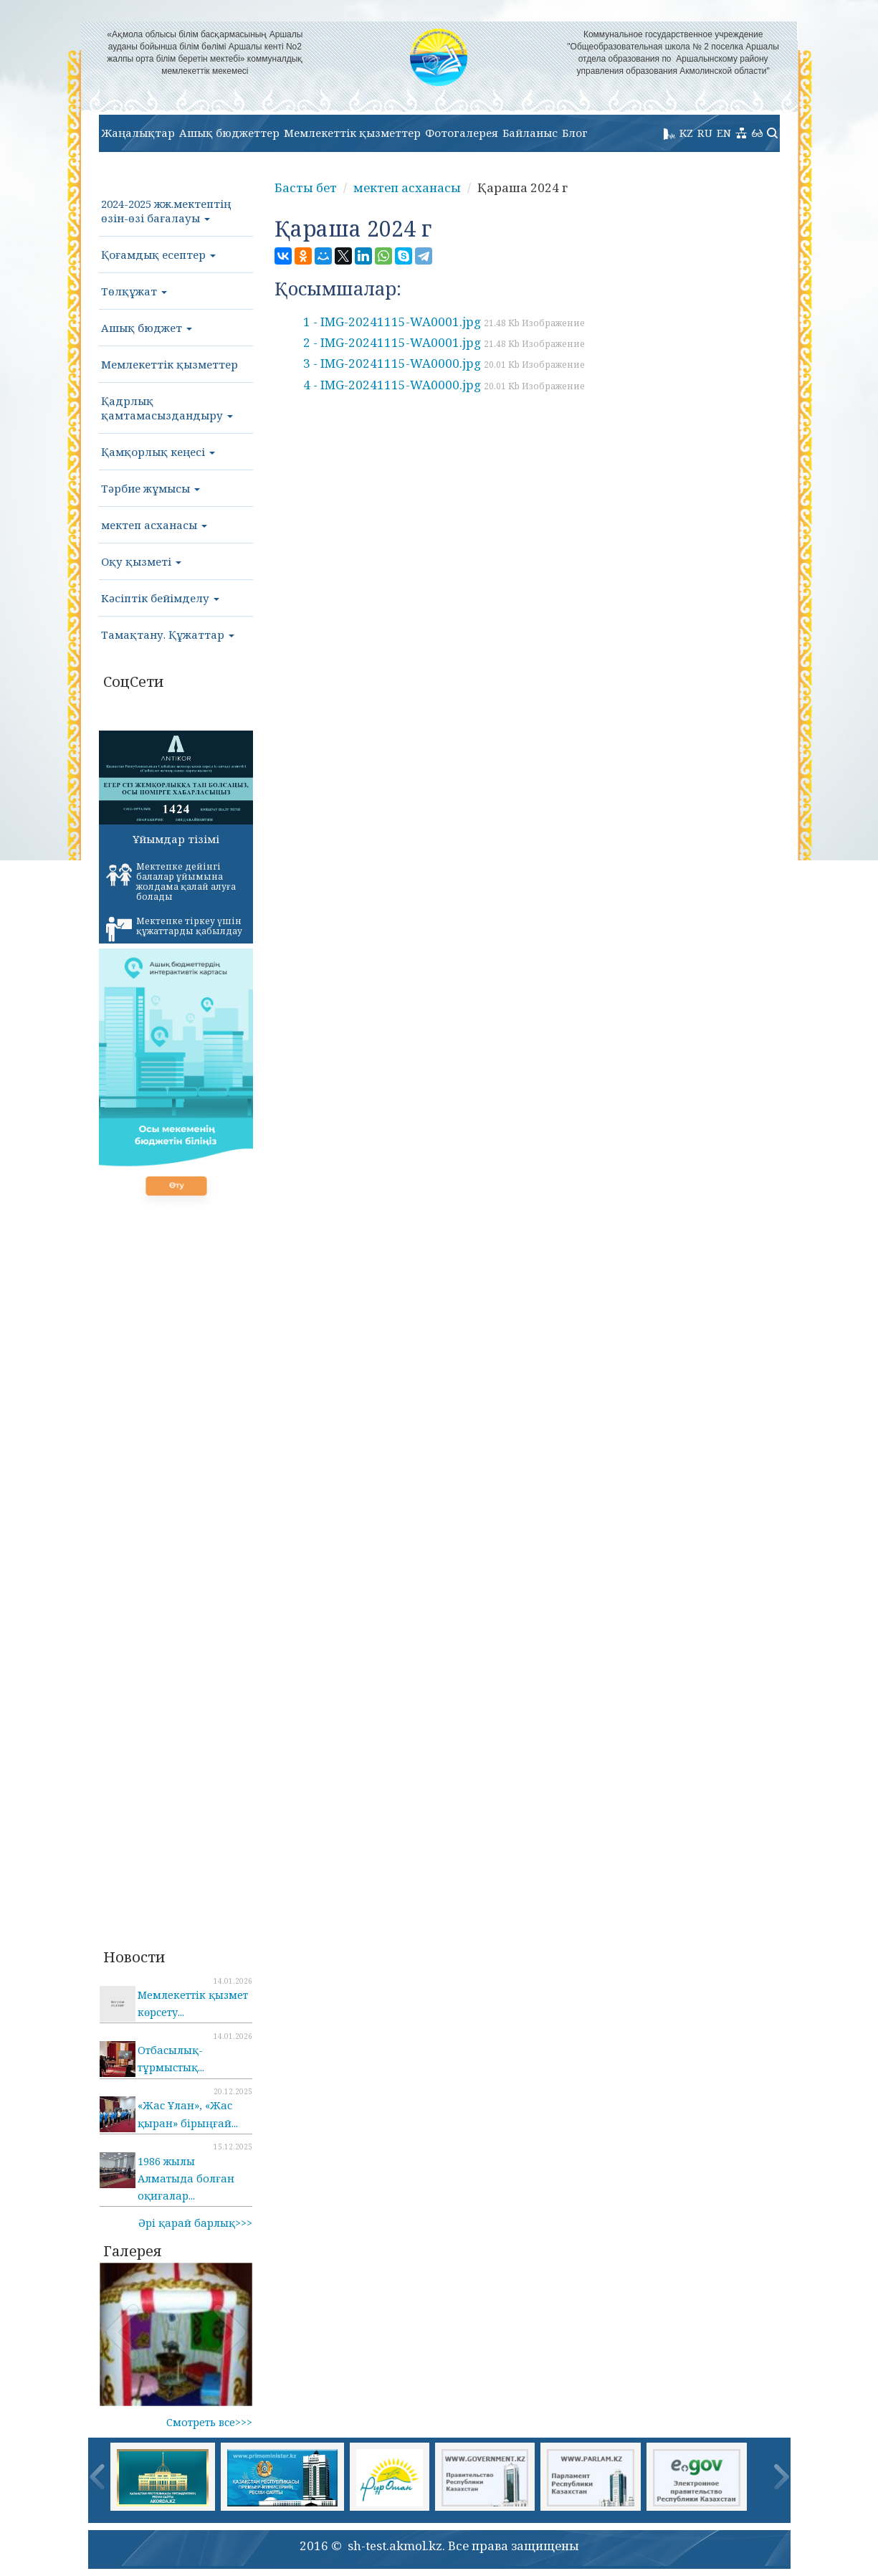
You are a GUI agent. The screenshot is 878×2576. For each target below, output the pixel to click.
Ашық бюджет (146, 327)
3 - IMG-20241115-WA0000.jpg (444, 363)
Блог (575, 132)
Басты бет (306, 187)
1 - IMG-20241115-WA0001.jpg (444, 321)
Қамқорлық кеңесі (158, 452)
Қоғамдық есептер (158, 254)
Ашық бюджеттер (229, 132)
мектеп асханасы (154, 525)
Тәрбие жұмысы (150, 488)
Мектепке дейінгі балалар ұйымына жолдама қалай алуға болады (171, 881)
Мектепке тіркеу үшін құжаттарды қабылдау (174, 928)
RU (704, 132)
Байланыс (530, 132)
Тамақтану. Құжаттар (167, 634)
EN (724, 132)
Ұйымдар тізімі (176, 839)
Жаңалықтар (138, 132)
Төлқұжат (134, 291)
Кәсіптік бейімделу (160, 598)
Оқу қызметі (141, 561)
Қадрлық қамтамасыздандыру (167, 408)
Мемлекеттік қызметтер (352, 132)
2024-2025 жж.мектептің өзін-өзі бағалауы (166, 210)
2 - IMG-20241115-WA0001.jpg (444, 342)
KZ (686, 132)
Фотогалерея (461, 132)
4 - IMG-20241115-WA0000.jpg (444, 384)
